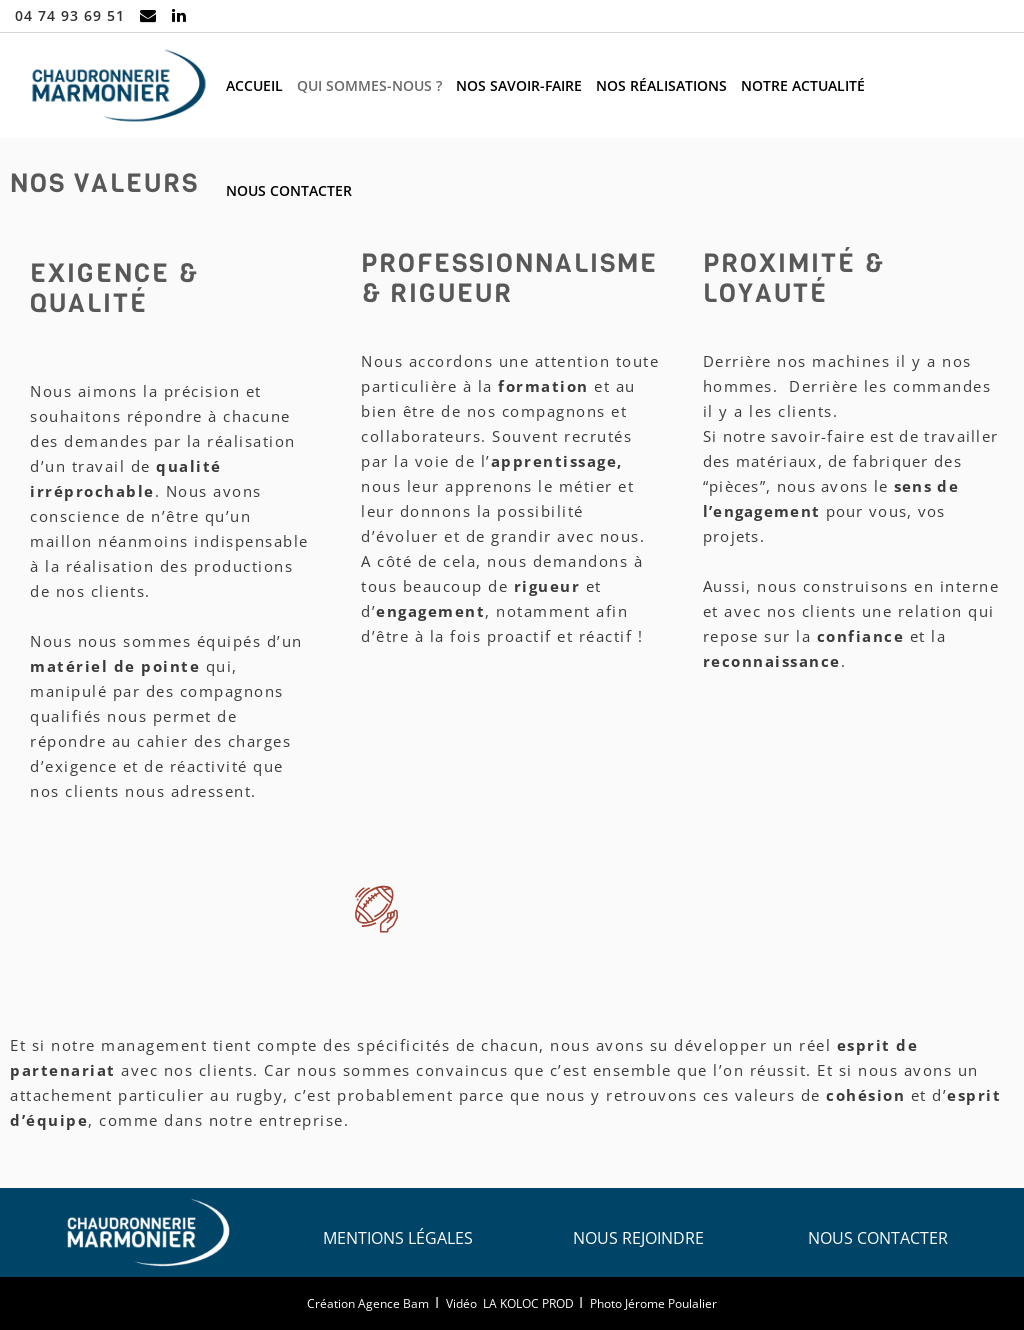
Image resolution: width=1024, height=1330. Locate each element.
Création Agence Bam (368, 1303)
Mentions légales (398, 1238)
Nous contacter (878, 1238)
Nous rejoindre (638, 1238)
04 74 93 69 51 (70, 15)
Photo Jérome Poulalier (653, 1303)
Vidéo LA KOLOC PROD (510, 1303)
